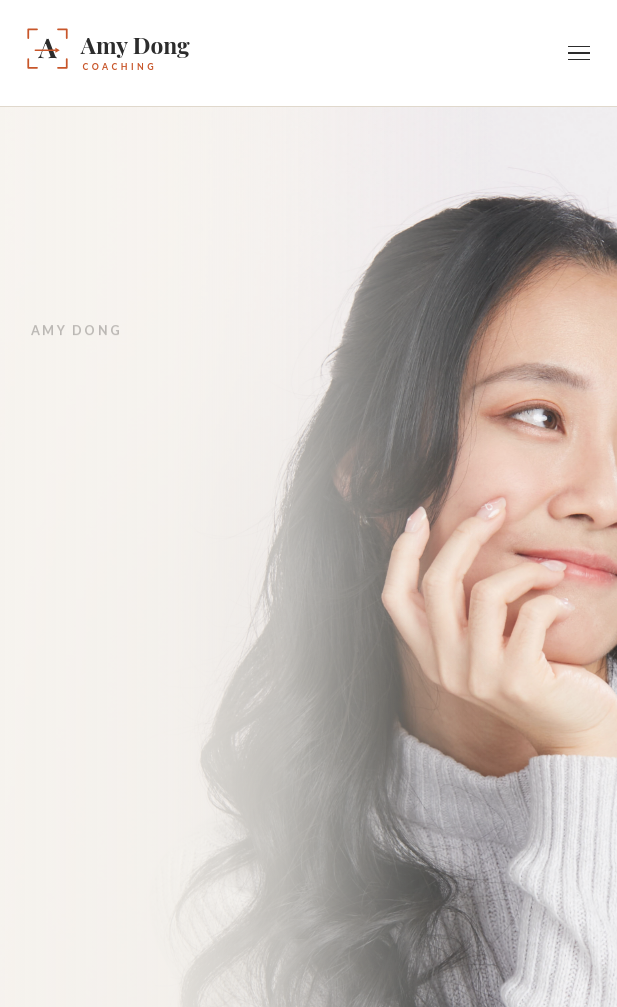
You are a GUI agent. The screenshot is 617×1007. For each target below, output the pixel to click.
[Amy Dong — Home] (163, 53)
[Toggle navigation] (579, 53)
